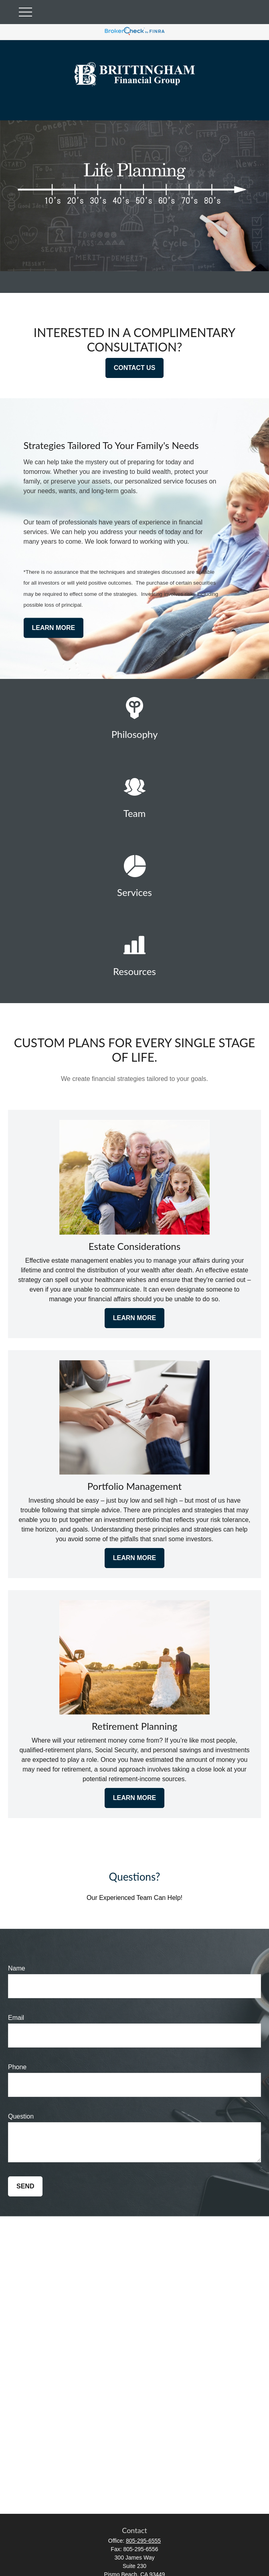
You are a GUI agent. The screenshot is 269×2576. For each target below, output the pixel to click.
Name (16, 1968)
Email (16, 2017)
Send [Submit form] (25, 2186)
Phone (17, 2067)
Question (21, 2116)
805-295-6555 (143, 2540)
